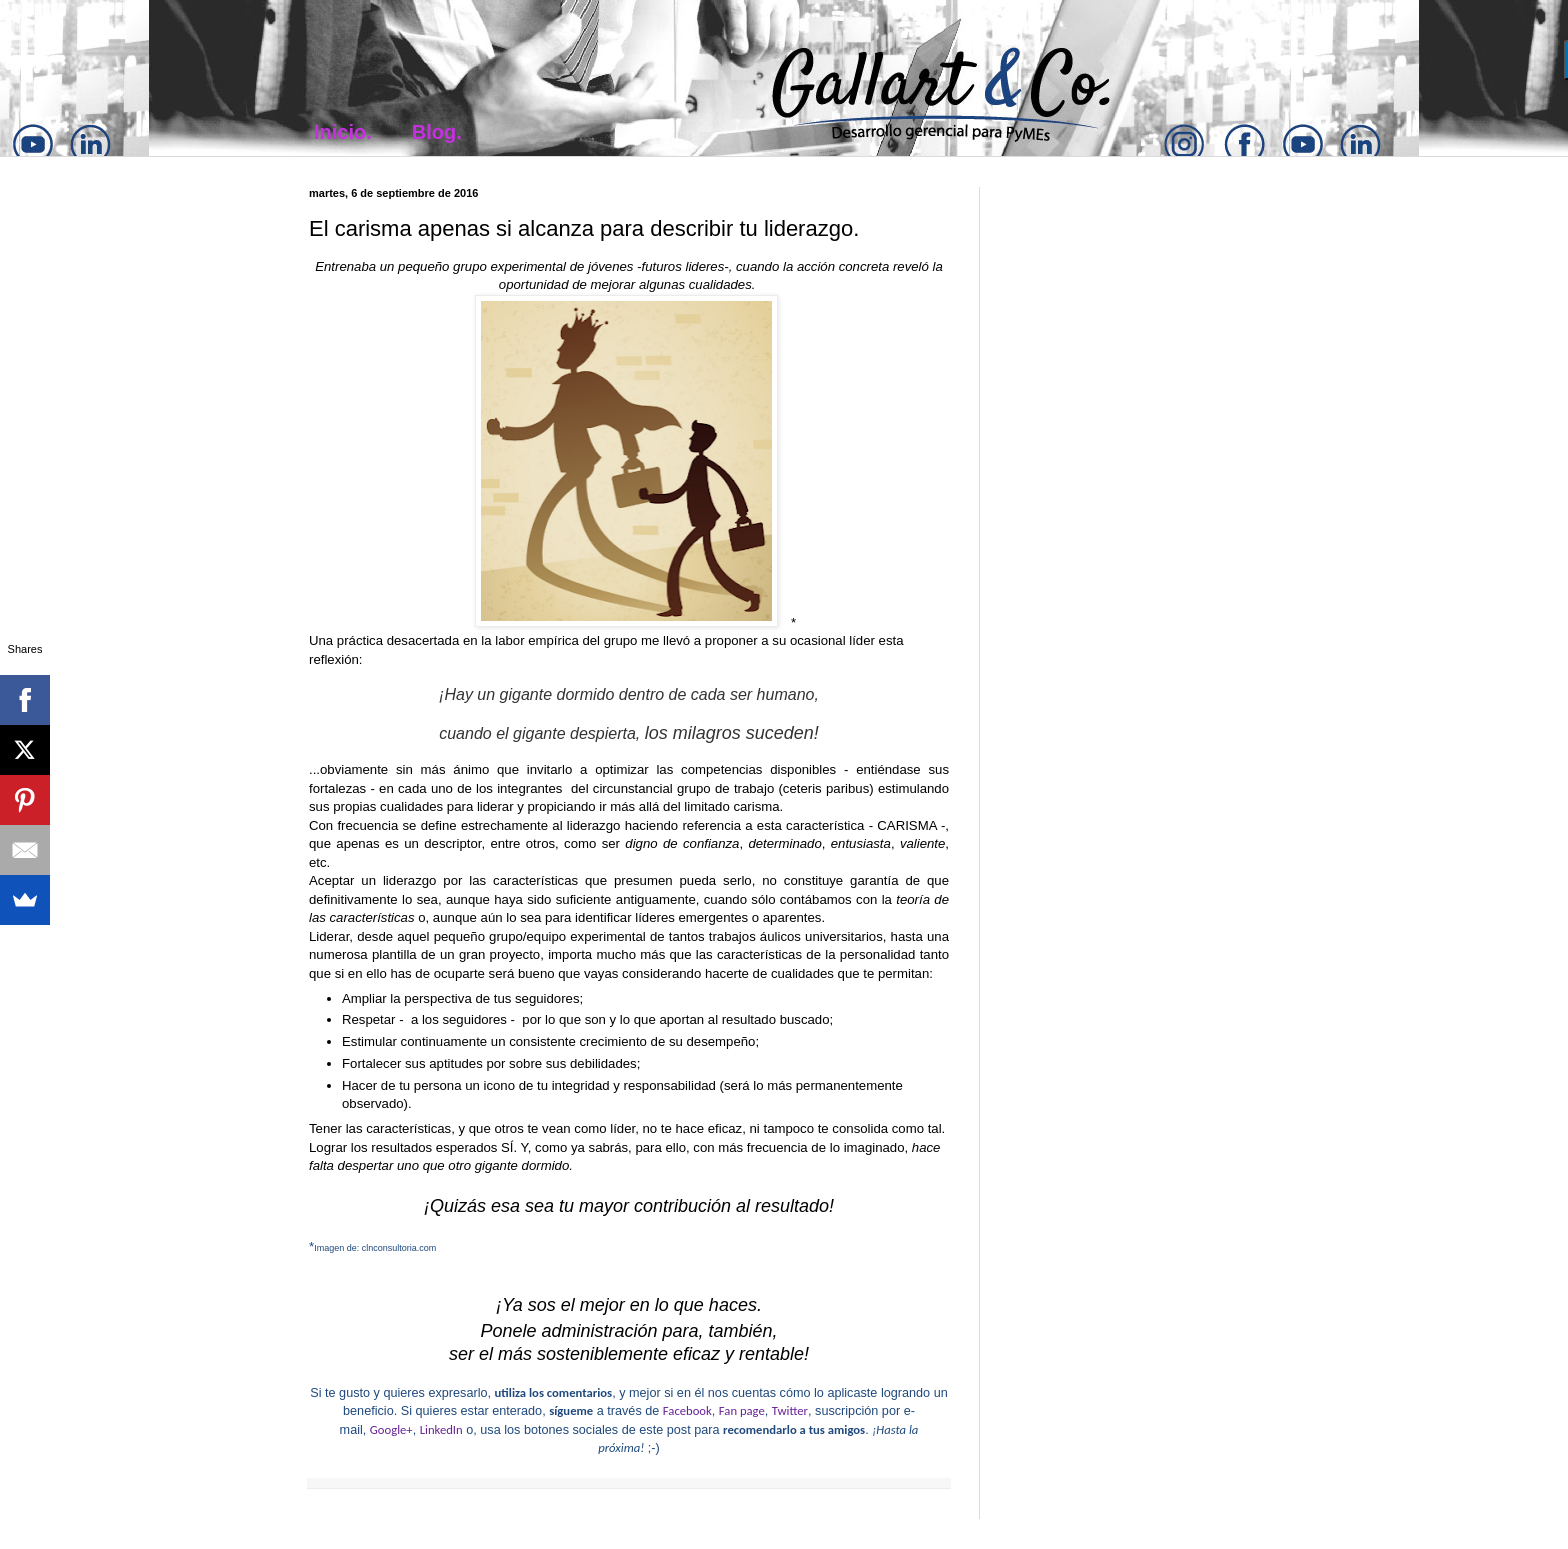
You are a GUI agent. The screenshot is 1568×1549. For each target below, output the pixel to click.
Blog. (437, 132)
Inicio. (343, 132)
